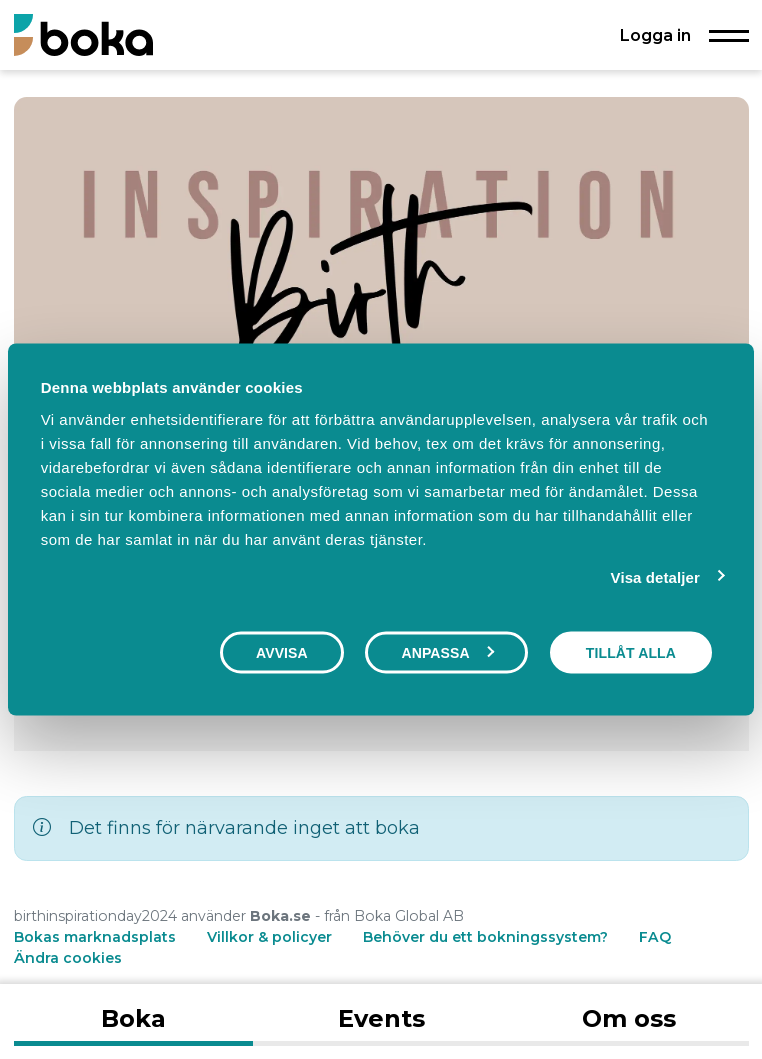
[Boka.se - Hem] (83, 34)
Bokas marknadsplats (95, 937)
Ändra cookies (68, 958)
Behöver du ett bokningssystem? (485, 937)
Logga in (655, 35)
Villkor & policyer (269, 937)
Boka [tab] (133, 1018)
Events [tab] (381, 1018)
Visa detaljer (655, 577)
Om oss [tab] (629, 1018)
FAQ (655, 937)
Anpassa (447, 653)
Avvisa (282, 653)
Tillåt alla (631, 653)
